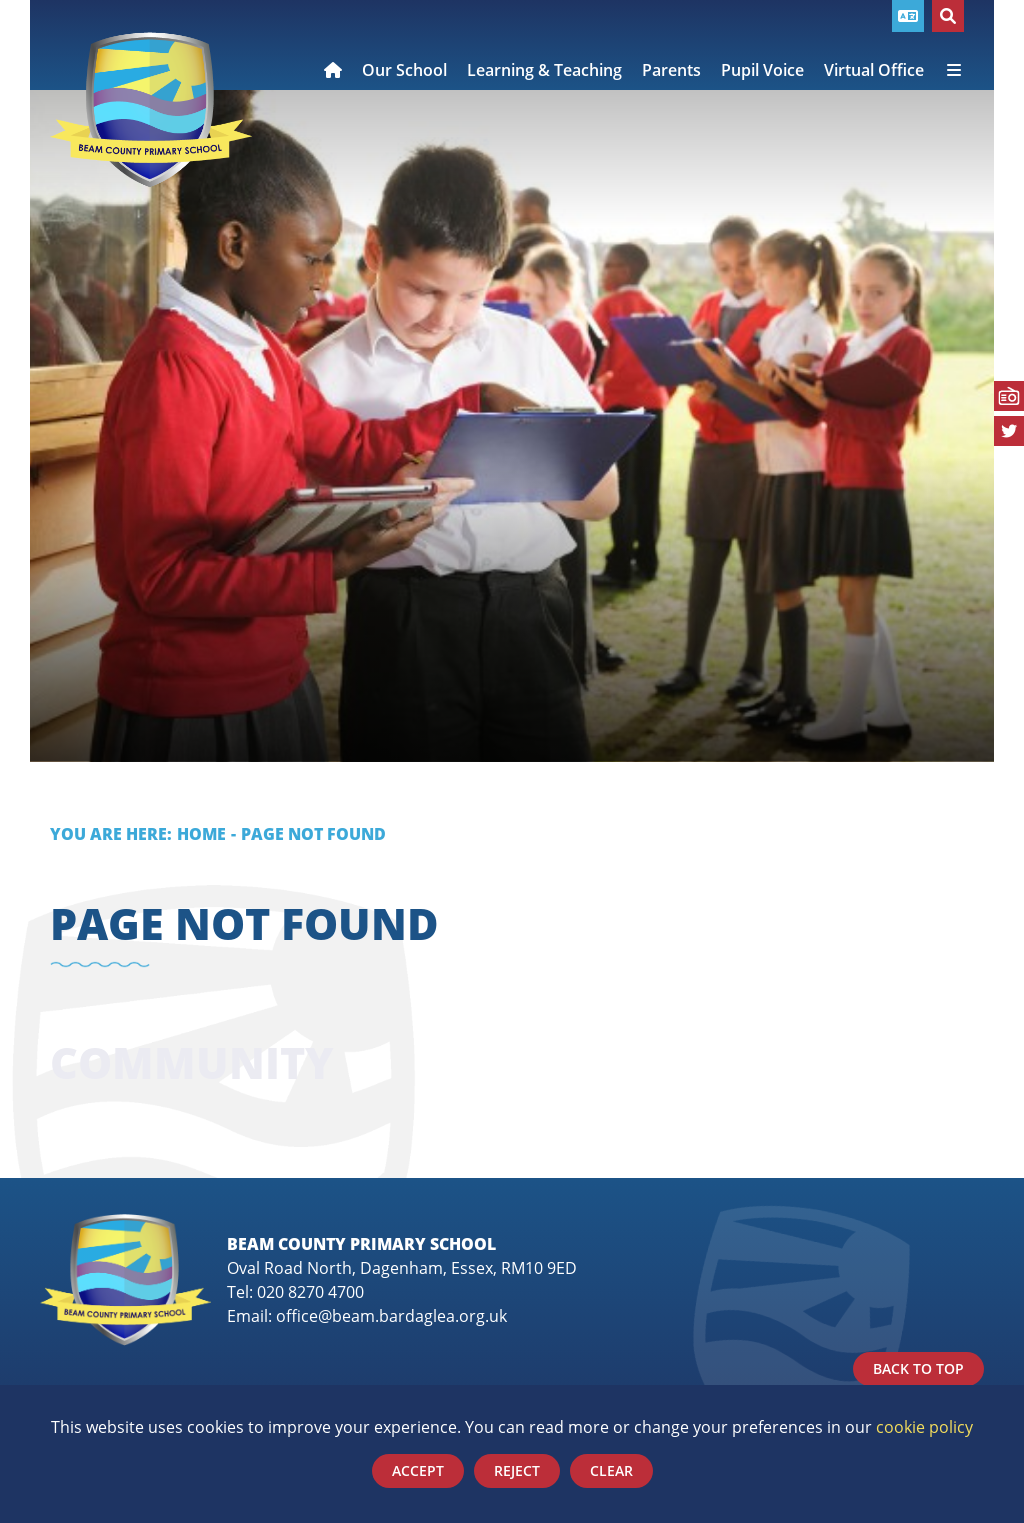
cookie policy (924, 1427)
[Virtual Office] (874, 45)
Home (201, 834)
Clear (611, 1470)
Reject (517, 1470)
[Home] (151, 110)
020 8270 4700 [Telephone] (310, 1292)
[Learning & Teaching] (544, 45)
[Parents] (671, 45)
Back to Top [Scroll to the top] (918, 1368)
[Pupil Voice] (762, 45)
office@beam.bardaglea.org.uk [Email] (391, 1316)
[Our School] (404, 45)
